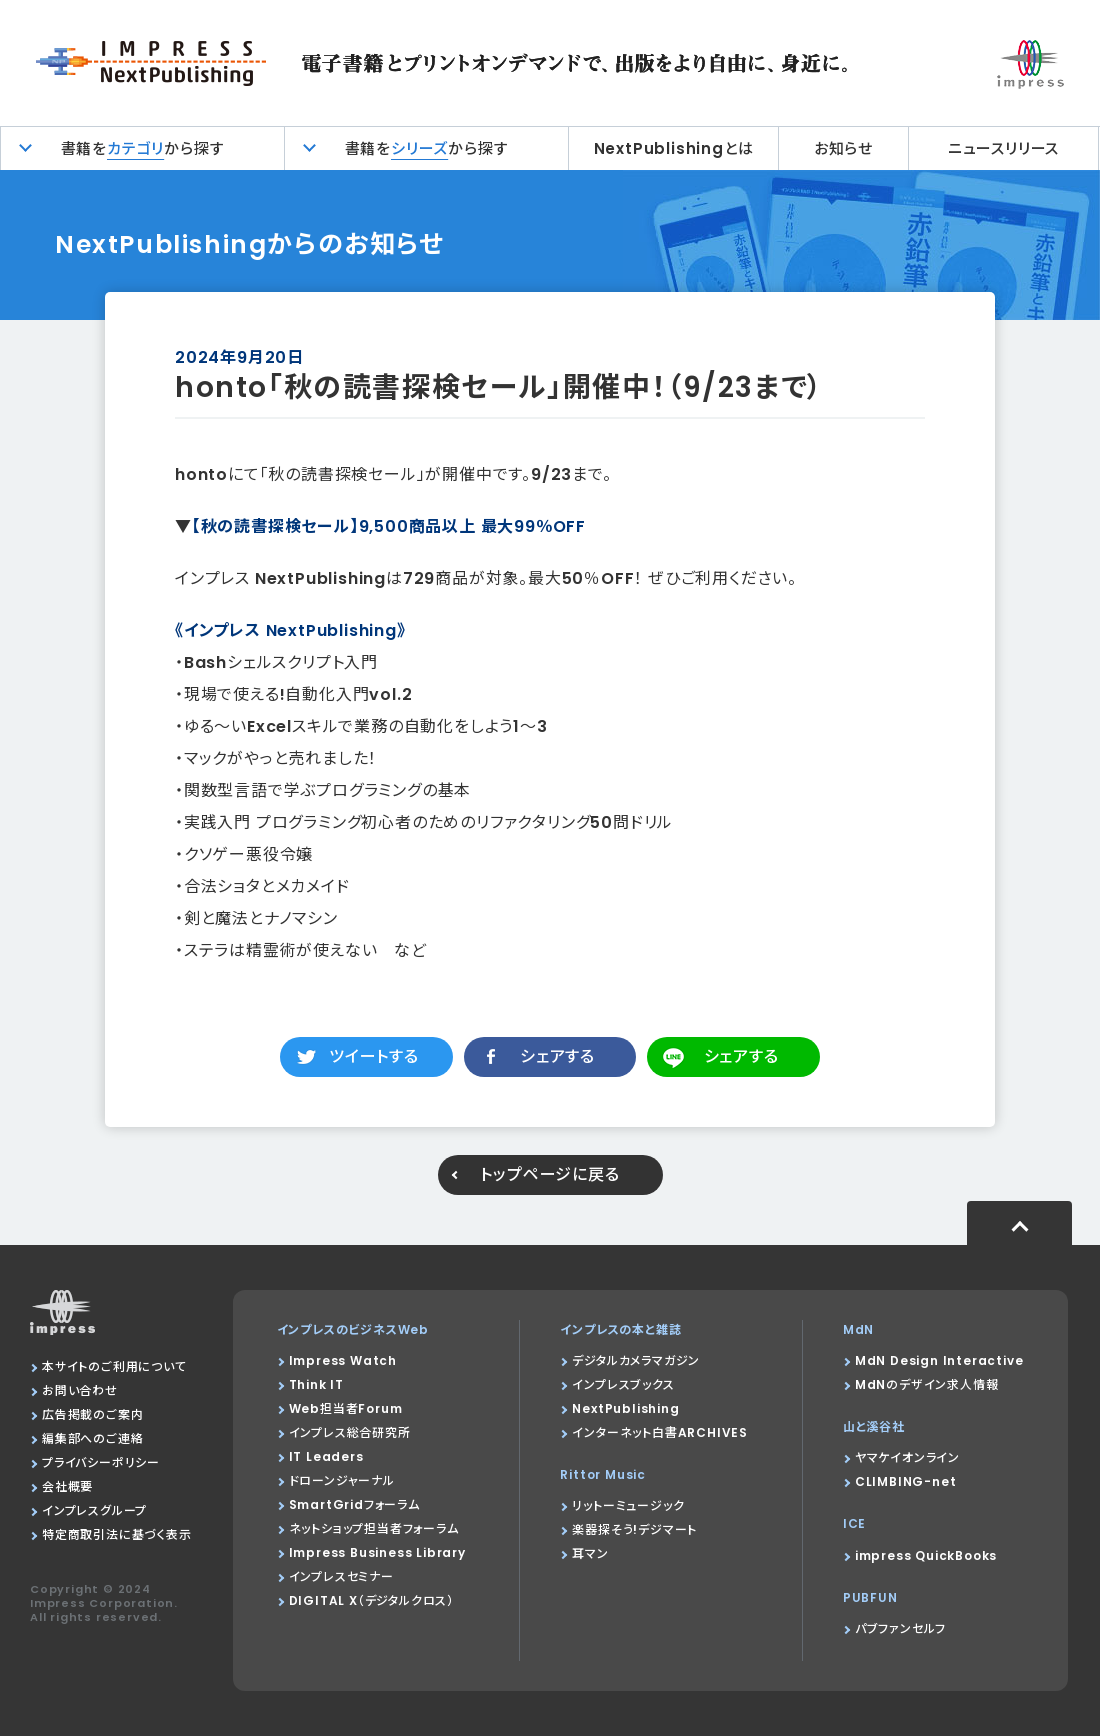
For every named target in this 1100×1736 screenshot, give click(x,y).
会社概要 (67, 1486)
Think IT (316, 1384)
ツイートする (374, 1056)
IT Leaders (326, 1456)
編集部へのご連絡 (92, 1438)
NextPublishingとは (674, 148)
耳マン (590, 1553)
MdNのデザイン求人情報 (927, 1384)
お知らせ (843, 148)
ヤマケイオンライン (907, 1457)
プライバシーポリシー (101, 1462)
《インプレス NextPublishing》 (290, 630)
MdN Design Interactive (939, 1360)
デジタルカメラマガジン (636, 1360)
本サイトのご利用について (114, 1366)
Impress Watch (343, 1360)
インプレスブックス (623, 1384)
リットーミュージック (628, 1505)
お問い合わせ (80, 1390)
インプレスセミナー (341, 1576)
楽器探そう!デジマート (634, 1529)
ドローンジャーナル (342, 1480)
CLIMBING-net (906, 1481)
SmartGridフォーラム (354, 1504)
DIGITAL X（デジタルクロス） (371, 1600)
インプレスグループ (94, 1510)
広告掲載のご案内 (92, 1414)
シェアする (557, 1056)
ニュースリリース (1003, 148)
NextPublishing (625, 1408)
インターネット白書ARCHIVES (660, 1432)
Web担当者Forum (346, 1408)
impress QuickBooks (926, 1555)
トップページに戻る (549, 1174)
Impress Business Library (377, 1552)
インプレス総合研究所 (350, 1432)
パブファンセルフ (900, 1628)
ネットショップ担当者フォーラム (374, 1528)
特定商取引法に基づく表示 (117, 1534)
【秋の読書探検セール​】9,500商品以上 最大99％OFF (389, 526)
